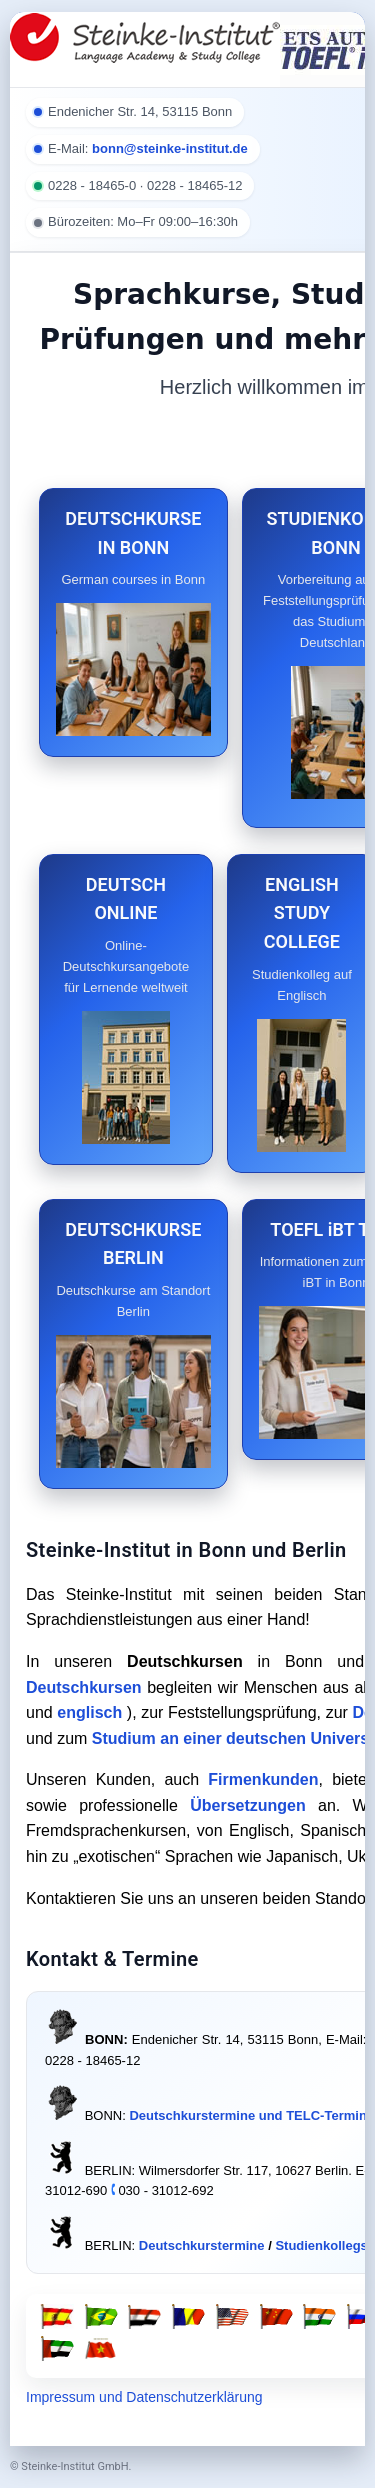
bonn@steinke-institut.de (170, 148)
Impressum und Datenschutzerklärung (144, 2397)
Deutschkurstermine (202, 2245)
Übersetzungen (248, 1805)
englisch (89, 1712)
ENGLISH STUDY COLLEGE (302, 913)
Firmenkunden (263, 1779)
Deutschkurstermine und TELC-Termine (251, 2115)
